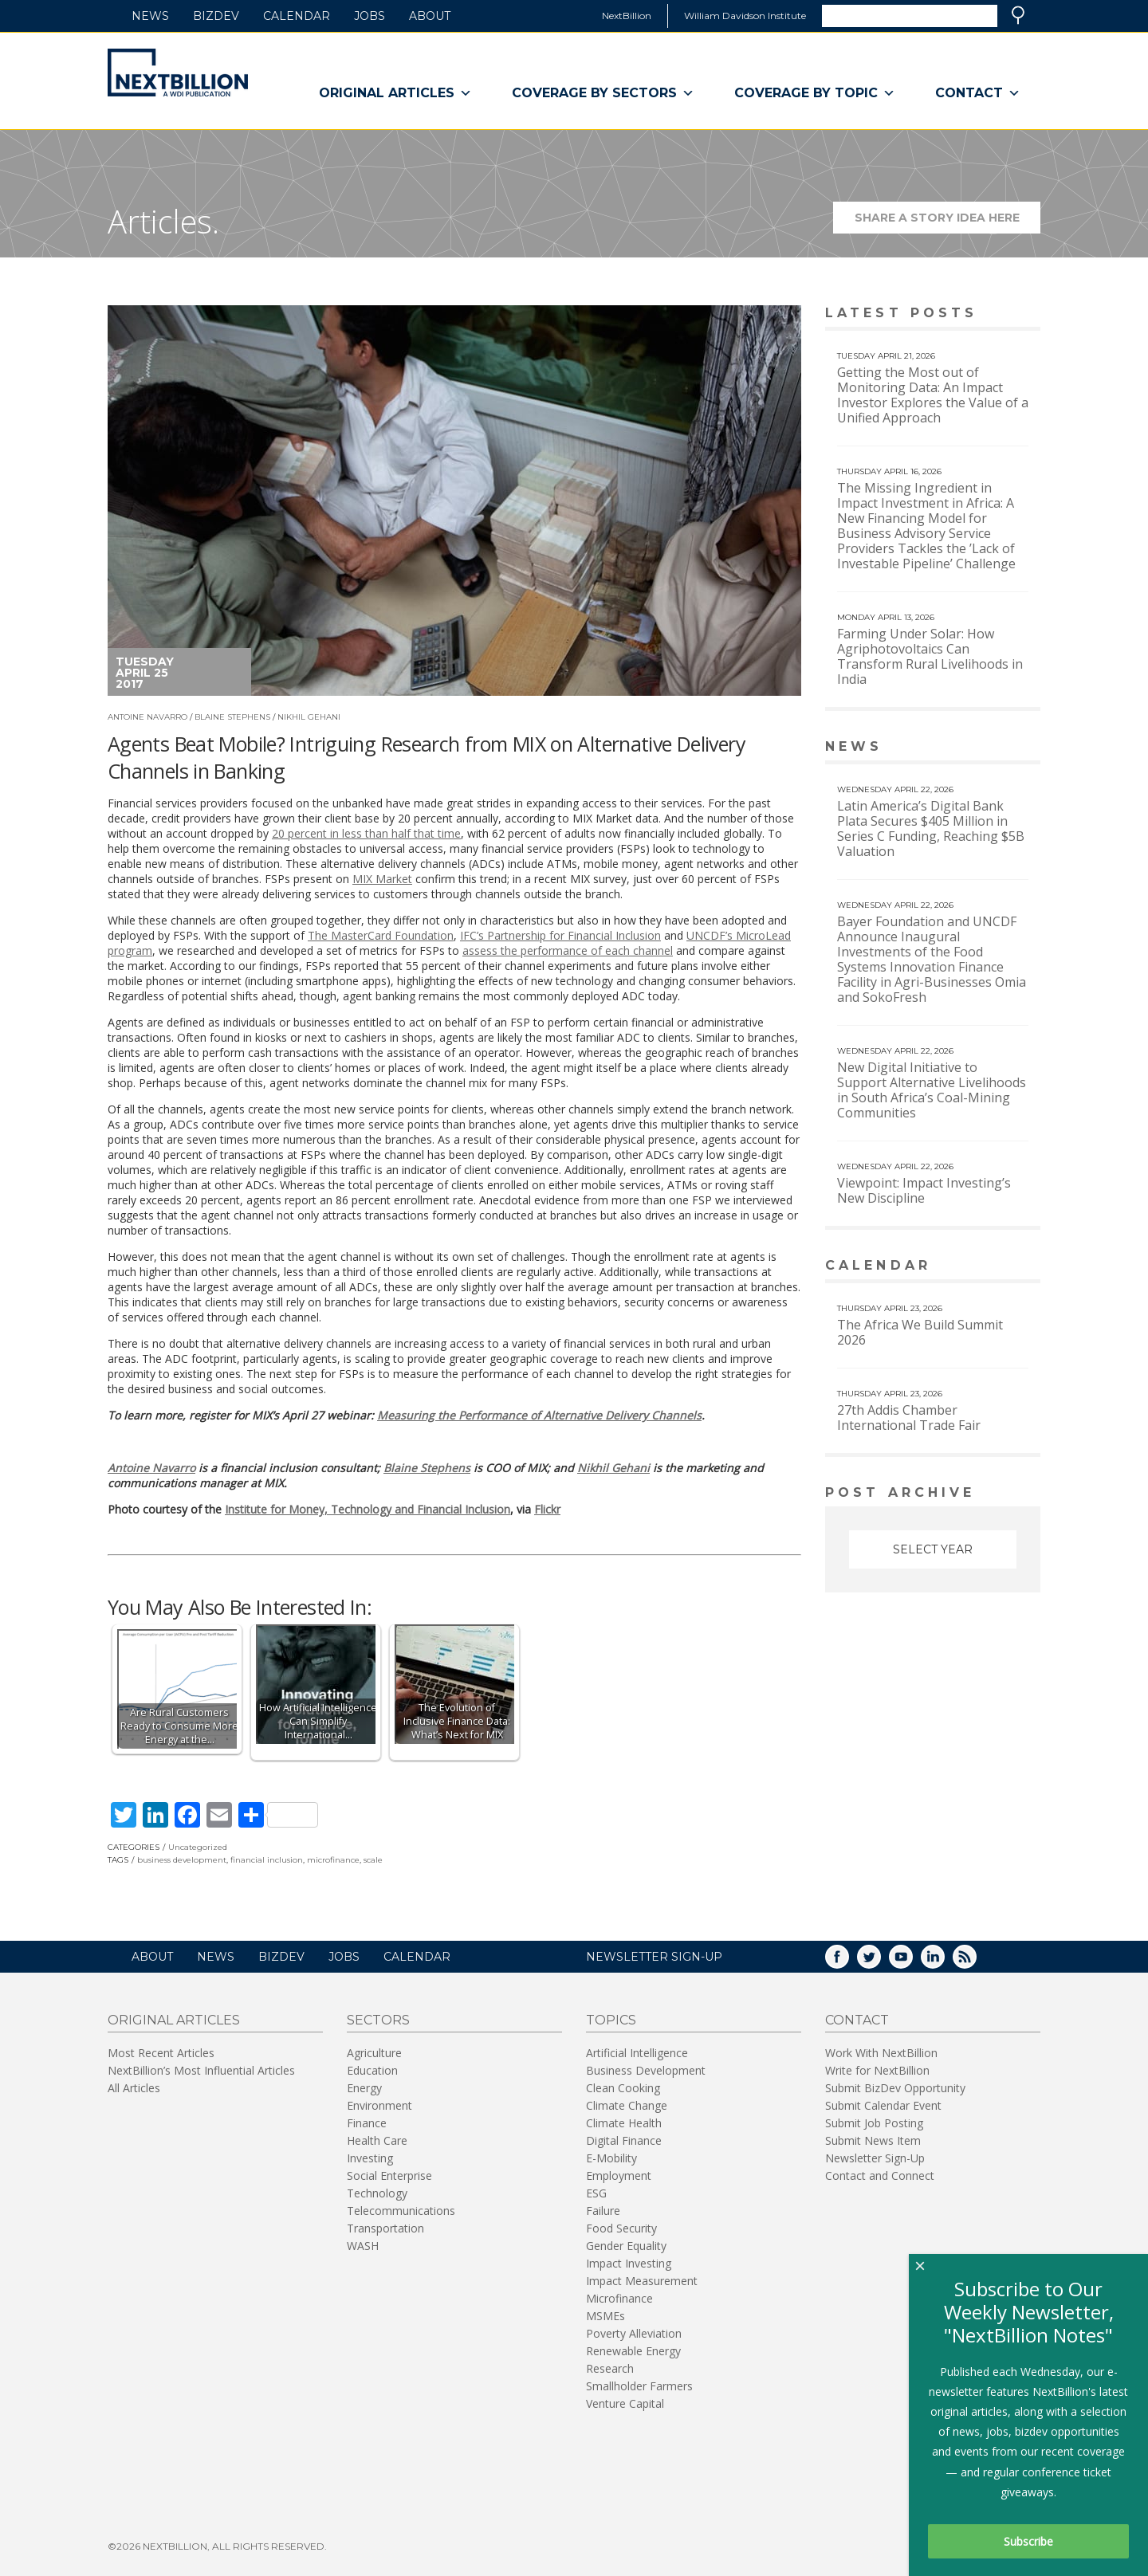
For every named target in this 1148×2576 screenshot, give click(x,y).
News (150, 16)
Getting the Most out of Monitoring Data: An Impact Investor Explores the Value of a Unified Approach (932, 394)
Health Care (377, 2140)
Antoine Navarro (147, 717)
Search (1018, 15)
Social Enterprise (389, 2175)
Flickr (547, 1509)
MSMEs (605, 2315)
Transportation (385, 2228)
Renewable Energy (633, 2350)
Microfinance (619, 2298)
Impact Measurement (642, 2280)
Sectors (378, 2020)
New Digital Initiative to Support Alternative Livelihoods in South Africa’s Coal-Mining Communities (931, 1089)
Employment (618, 2175)
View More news (999, 748)
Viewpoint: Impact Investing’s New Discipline (924, 1190)
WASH (363, 2245)
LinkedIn (944, 1962)
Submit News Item (873, 2140)
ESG (596, 2193)
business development (181, 1860)
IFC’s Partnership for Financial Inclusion (560, 935)
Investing (370, 2158)
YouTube (912, 1962)
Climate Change (626, 2105)
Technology (377, 2193)
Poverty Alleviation (634, 2333)
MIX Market (382, 878)
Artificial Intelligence (637, 2052)
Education (372, 2070)
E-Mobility (611, 2158)
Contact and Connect (879, 2175)
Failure (603, 2210)
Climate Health (624, 2122)
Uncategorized (197, 1847)
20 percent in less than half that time (366, 833)
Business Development (646, 2070)
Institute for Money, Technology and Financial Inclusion (367, 1509)
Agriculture (374, 2052)
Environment (379, 2105)
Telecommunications (401, 2210)
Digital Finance (624, 2140)
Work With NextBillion (881, 2052)
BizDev (216, 16)
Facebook (848, 1962)
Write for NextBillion (877, 2070)
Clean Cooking (623, 2087)
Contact (977, 93)
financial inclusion (266, 1860)
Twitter (880, 1962)
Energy (364, 2087)
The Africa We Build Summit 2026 (920, 1332)
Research (610, 2368)
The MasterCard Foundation (381, 935)
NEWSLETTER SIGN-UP (654, 1957)
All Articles (134, 2087)
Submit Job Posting (874, 2122)
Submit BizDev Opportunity (895, 2087)
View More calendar (988, 1267)
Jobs (369, 16)
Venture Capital (625, 2403)
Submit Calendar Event (883, 2105)
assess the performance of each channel (567, 950)
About (429, 16)
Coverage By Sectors (603, 93)
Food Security (621, 2228)
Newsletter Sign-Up (875, 2158)
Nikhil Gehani (308, 717)
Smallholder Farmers (639, 2385)
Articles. (163, 221)
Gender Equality (626, 2245)
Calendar (296, 16)
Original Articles (395, 93)
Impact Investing (628, 2263)
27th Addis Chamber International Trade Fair (909, 1417)
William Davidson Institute (745, 16)
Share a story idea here (948, 222)
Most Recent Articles (161, 2052)
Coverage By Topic (814, 93)
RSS (976, 1962)
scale (373, 1860)
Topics (611, 2020)
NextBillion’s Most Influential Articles (201, 2070)
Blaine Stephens (232, 717)
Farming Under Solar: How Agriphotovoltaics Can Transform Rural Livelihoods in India (930, 656)
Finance (367, 2122)
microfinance (333, 1860)
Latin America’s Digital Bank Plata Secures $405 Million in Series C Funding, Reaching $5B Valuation (930, 828)
